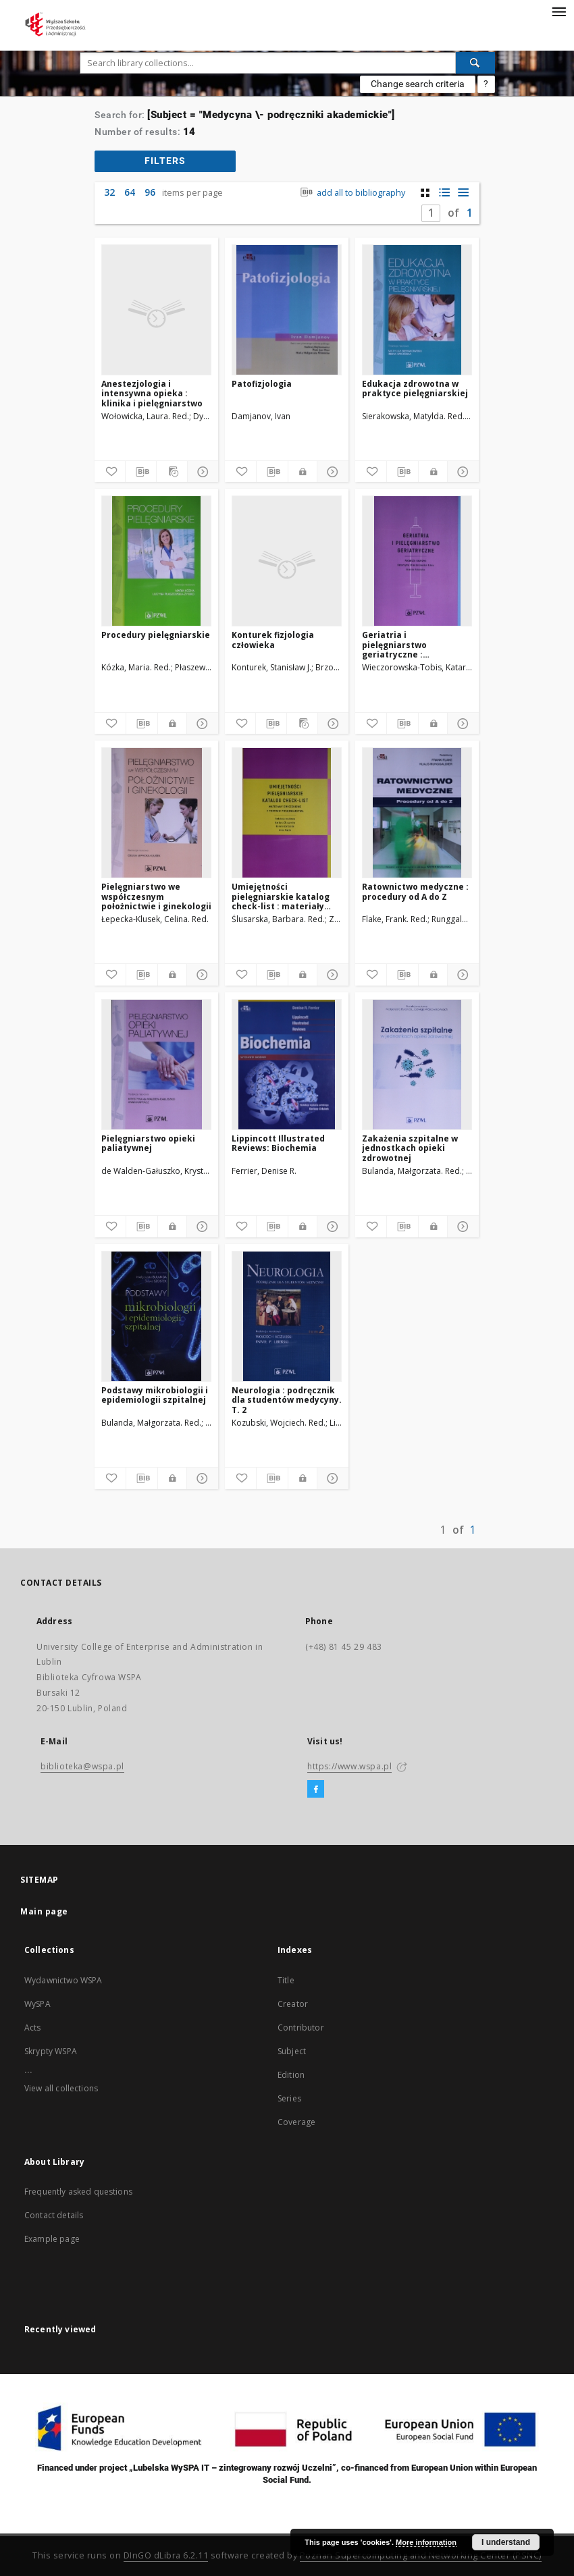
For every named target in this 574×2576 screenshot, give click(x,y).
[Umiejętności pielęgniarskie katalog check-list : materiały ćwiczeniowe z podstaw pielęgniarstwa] (286, 813)
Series (289, 2098)
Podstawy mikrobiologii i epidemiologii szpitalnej (154, 1395)
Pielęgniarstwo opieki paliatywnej (148, 1143)
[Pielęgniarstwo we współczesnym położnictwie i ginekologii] (156, 813)
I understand (505, 2542)
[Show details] (201, 472)
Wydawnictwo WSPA (63, 1980)
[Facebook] (315, 1789)
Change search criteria (418, 83)
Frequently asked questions (78, 2191)
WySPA (37, 2004)
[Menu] (558, 11)
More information (426, 2542)
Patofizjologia (262, 384)
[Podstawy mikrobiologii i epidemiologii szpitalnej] (156, 1316)
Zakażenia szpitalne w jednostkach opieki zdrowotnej (410, 1148)
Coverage (296, 2122)
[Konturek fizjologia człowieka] (286, 561)
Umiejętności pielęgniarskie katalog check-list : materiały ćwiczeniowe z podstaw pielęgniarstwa (282, 896)
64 (129, 192)
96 (150, 192)
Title (286, 1980)
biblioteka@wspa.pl (82, 1766)
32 (109, 192)
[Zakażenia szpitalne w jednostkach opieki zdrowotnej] (417, 1064)
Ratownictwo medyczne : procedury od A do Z (415, 891)
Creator (293, 2004)
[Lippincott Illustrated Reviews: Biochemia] (286, 1064)
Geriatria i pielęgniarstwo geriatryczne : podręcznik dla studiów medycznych (412, 644)
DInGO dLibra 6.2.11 (166, 2555)
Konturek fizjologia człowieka (273, 639)
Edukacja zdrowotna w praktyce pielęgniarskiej (415, 388)
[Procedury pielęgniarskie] (156, 561)
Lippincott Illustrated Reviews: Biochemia (278, 1143)
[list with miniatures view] (444, 193)
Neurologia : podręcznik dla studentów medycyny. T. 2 (287, 1400)
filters (165, 160)
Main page (44, 1911)
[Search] (475, 63)
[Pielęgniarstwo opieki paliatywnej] (156, 1064)
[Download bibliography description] (141, 472)
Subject (292, 2051)
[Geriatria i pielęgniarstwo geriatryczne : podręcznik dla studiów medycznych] (417, 561)
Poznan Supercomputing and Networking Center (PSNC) (421, 2555)
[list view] (462, 193)
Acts (32, 2027)
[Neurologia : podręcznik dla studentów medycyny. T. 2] (286, 1316)
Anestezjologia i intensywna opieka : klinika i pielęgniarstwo (152, 393)
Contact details (53, 2215)
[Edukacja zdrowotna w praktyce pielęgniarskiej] (417, 310)
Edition (291, 2075)
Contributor (301, 2027)
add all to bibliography (351, 192)
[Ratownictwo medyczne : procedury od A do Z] (417, 813)
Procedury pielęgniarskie (155, 635)
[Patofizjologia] (286, 310)
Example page (52, 2239)
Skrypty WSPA (50, 2051)
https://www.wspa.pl (349, 1766)
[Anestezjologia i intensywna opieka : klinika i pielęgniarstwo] (156, 310)
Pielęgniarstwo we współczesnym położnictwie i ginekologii (156, 896)
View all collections (61, 2088)
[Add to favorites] (110, 472)
